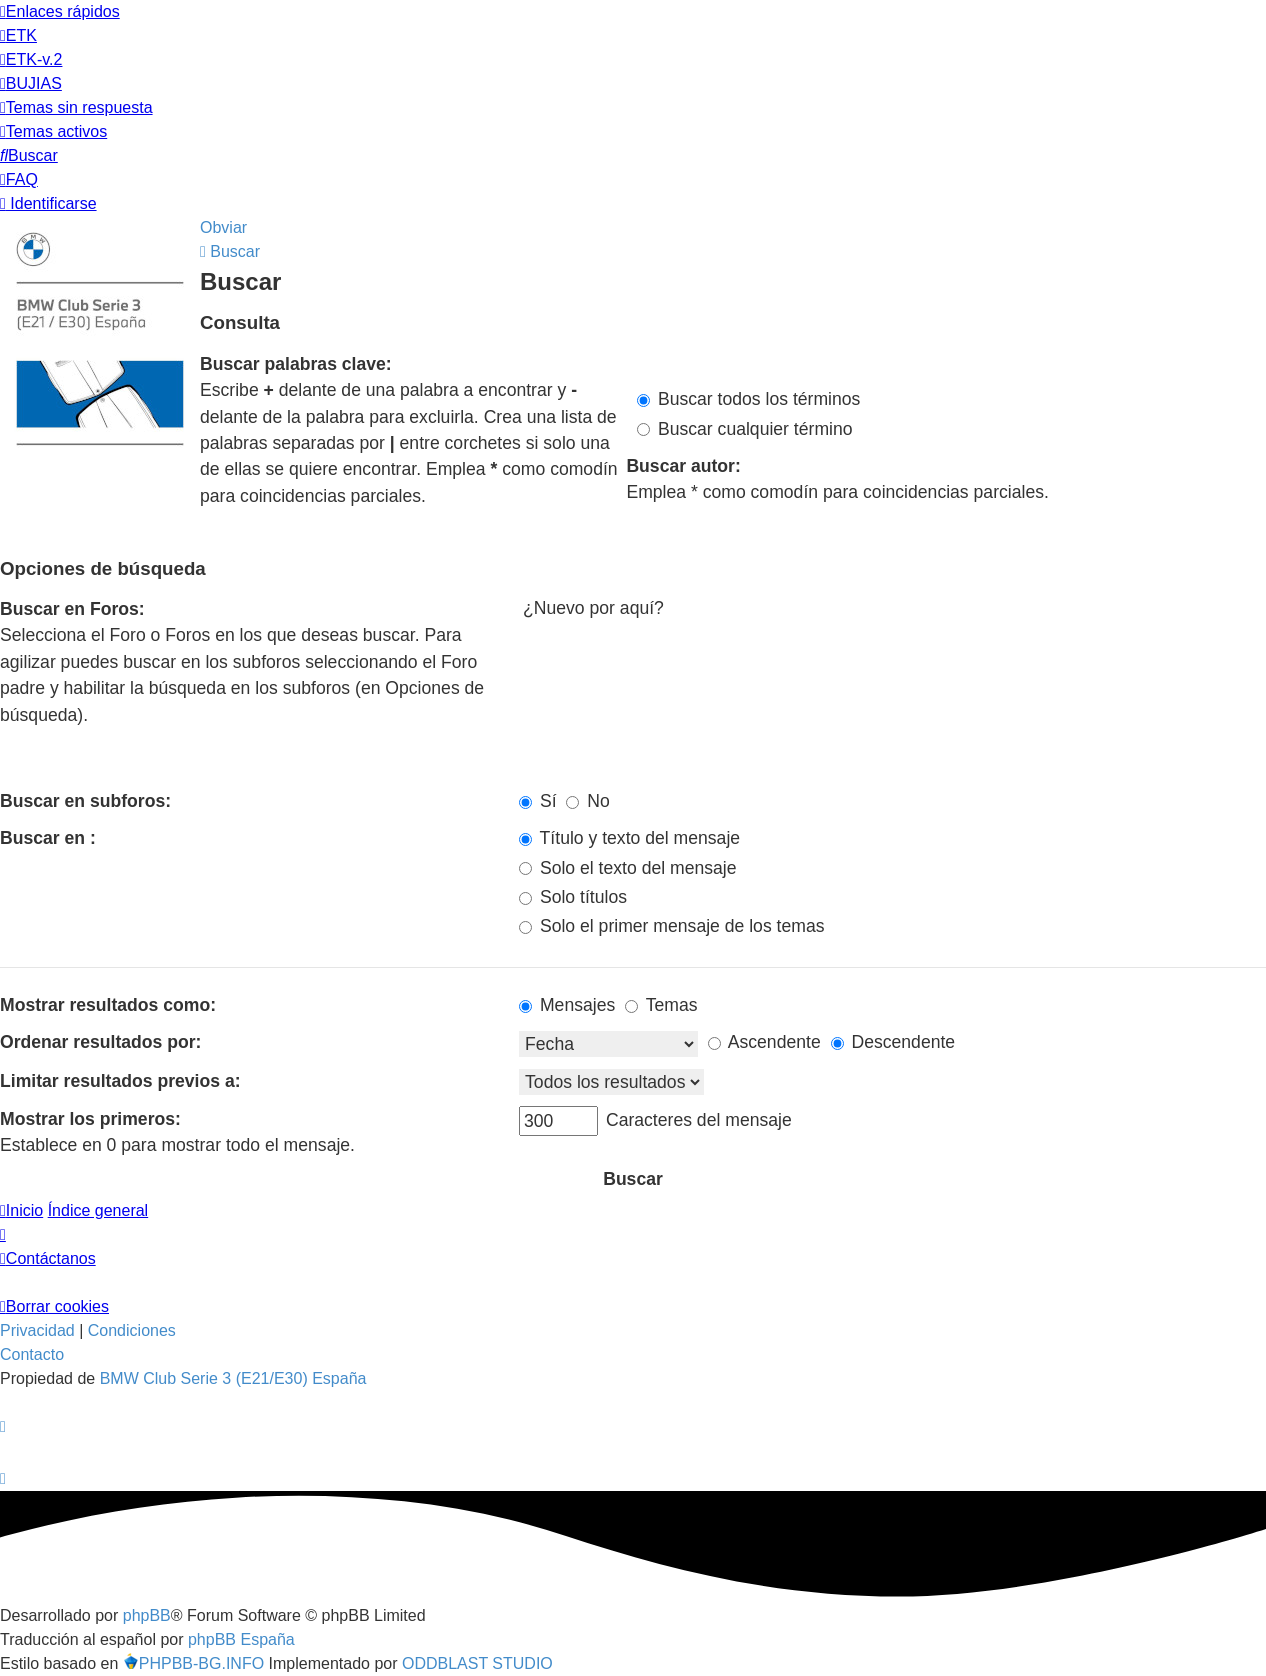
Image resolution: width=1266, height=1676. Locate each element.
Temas (661, 1005)
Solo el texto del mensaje (627, 868)
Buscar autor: (683, 466)
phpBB (147, 1615)
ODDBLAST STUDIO (477, 1663)
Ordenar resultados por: (100, 1042)
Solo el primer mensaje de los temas (671, 926)
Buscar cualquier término (745, 429)
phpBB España (241, 1639)
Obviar (223, 227)
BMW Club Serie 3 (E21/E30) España (233, 1378)
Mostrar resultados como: (108, 1005)
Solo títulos (573, 897)
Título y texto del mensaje (629, 838)
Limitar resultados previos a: (120, 1081)
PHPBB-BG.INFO (193, 1663)
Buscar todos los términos (748, 399)
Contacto (32, 1354)
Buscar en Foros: (72, 609)
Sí (538, 801)
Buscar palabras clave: (296, 364)
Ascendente (764, 1042)
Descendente (893, 1042)
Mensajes (567, 1005)
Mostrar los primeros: (90, 1119)
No (587, 801)
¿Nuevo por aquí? (892, 609)
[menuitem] (18, 35)
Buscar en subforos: (85, 801)
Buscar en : (48, 838)
